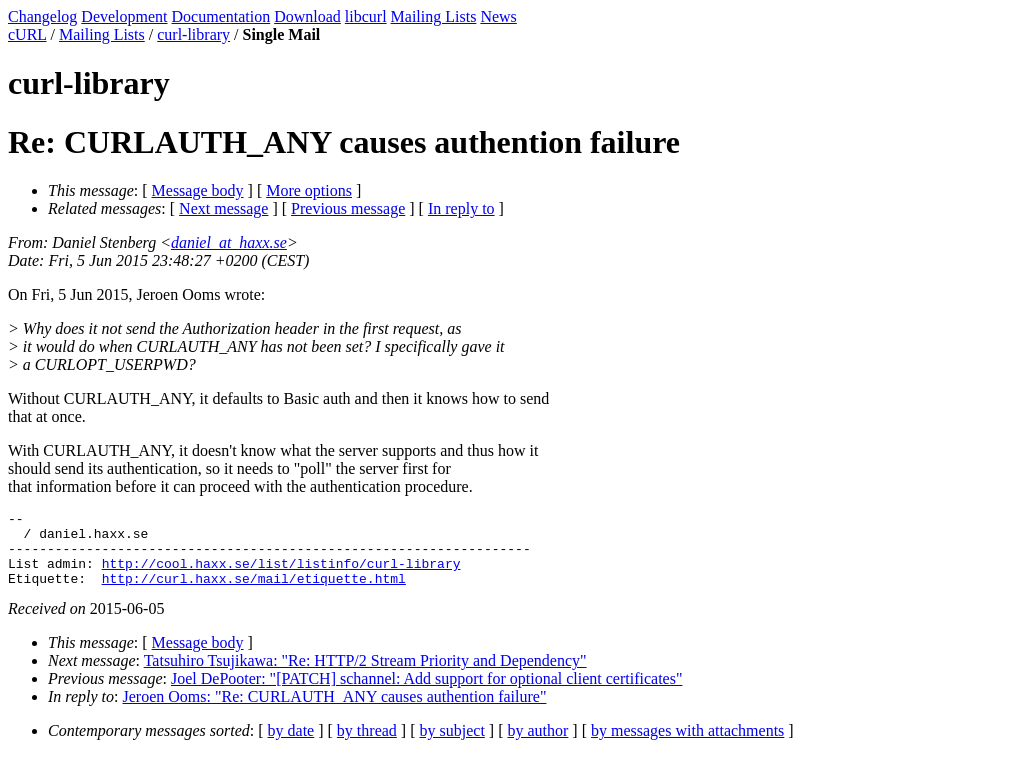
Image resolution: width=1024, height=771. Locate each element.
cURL (27, 34)
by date (291, 745)
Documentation (221, 16)
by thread (367, 745)
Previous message (348, 208)
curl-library (193, 34)
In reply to (461, 208)
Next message (223, 208)
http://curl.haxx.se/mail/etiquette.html (254, 593)
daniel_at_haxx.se (229, 242)
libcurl (366, 16)
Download (307, 16)
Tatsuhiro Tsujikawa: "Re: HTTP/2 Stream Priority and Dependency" (365, 675)
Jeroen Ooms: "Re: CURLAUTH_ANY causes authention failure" (335, 711)
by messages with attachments (687, 745)
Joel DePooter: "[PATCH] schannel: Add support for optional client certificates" (426, 693)
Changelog (42, 16)
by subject (452, 745)
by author (537, 745)
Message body (198, 190)
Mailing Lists (434, 16)
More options (309, 190)
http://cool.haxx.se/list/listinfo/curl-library (281, 575)
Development (124, 16)
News (498, 16)
